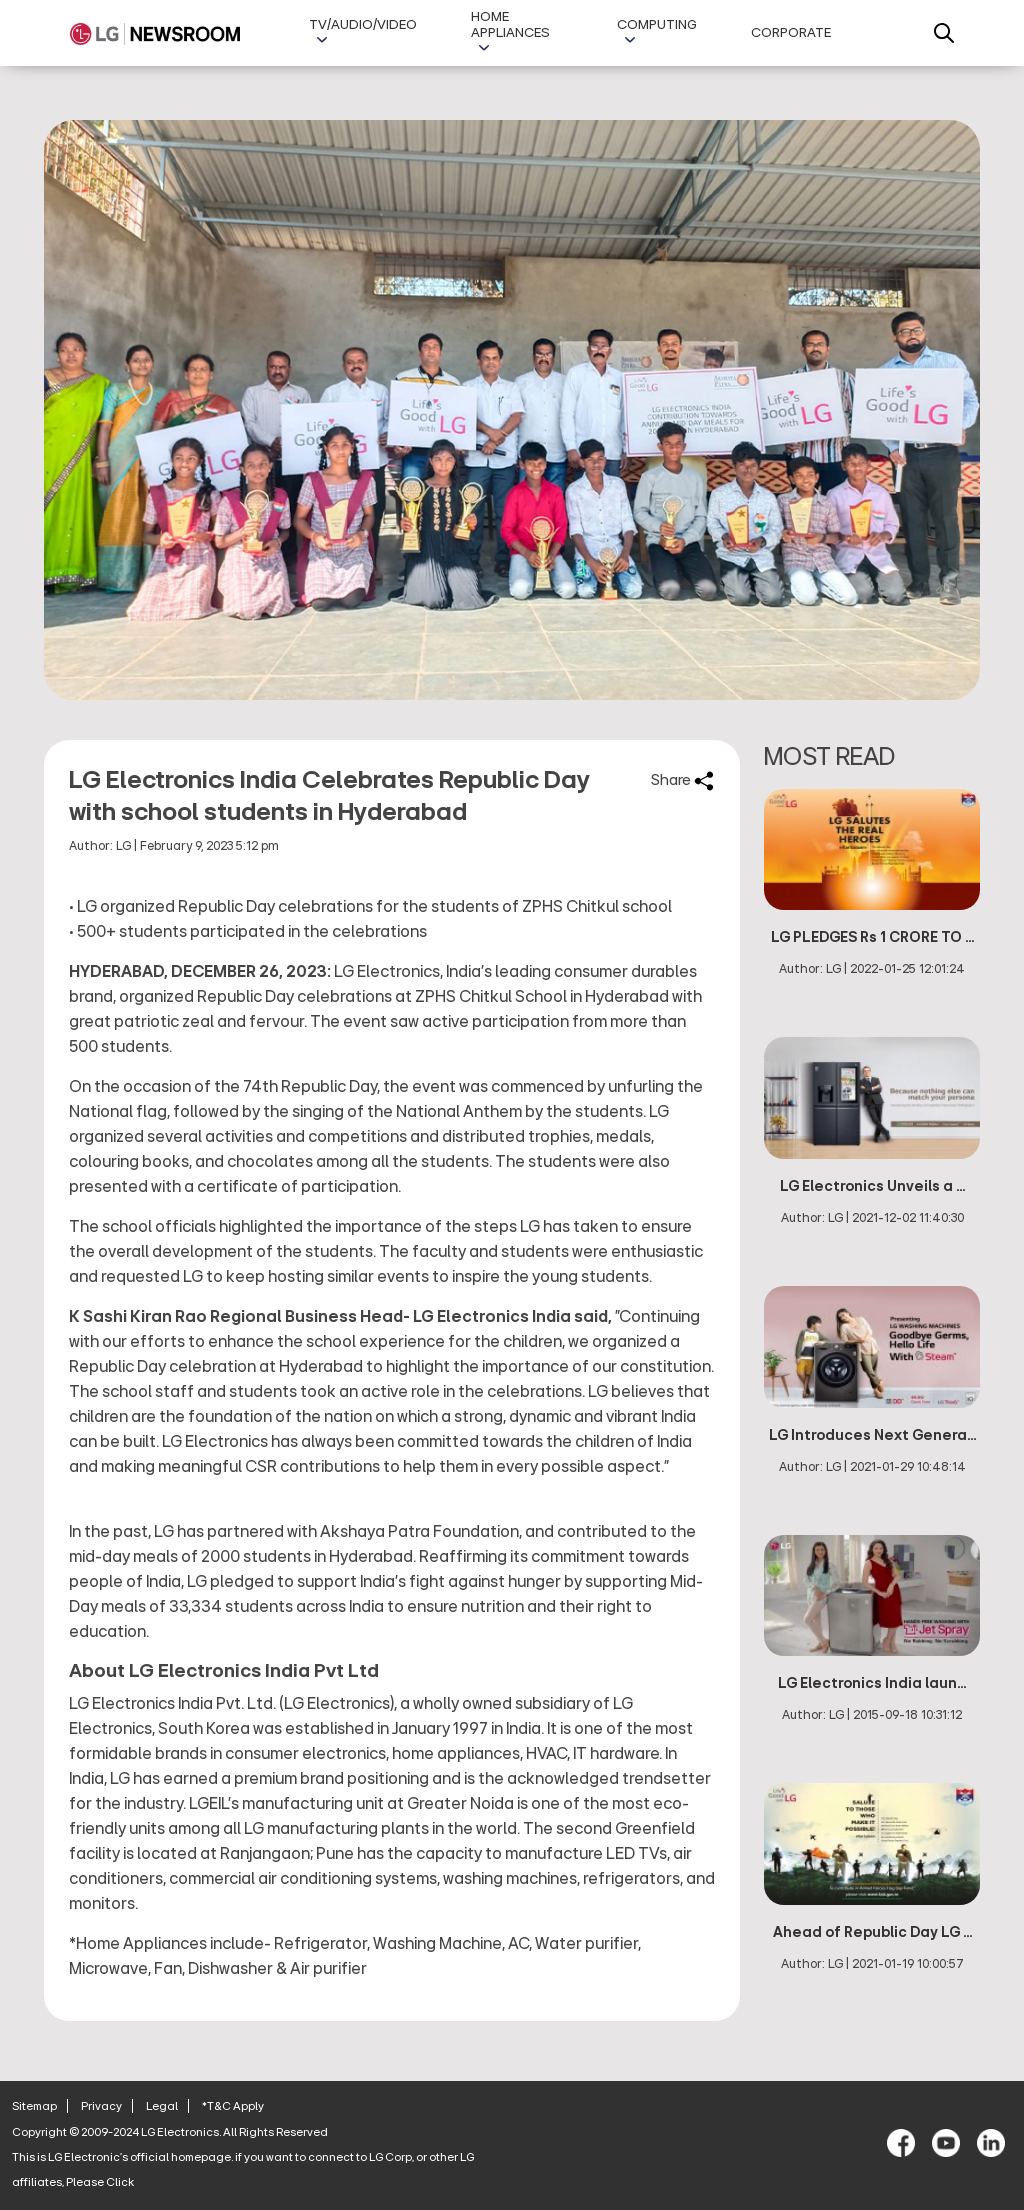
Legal (162, 2106)
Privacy (101, 2106)
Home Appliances (510, 25)
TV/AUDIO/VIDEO (363, 25)
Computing (657, 25)
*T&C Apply (233, 2106)
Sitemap (34, 2106)
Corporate (791, 33)
